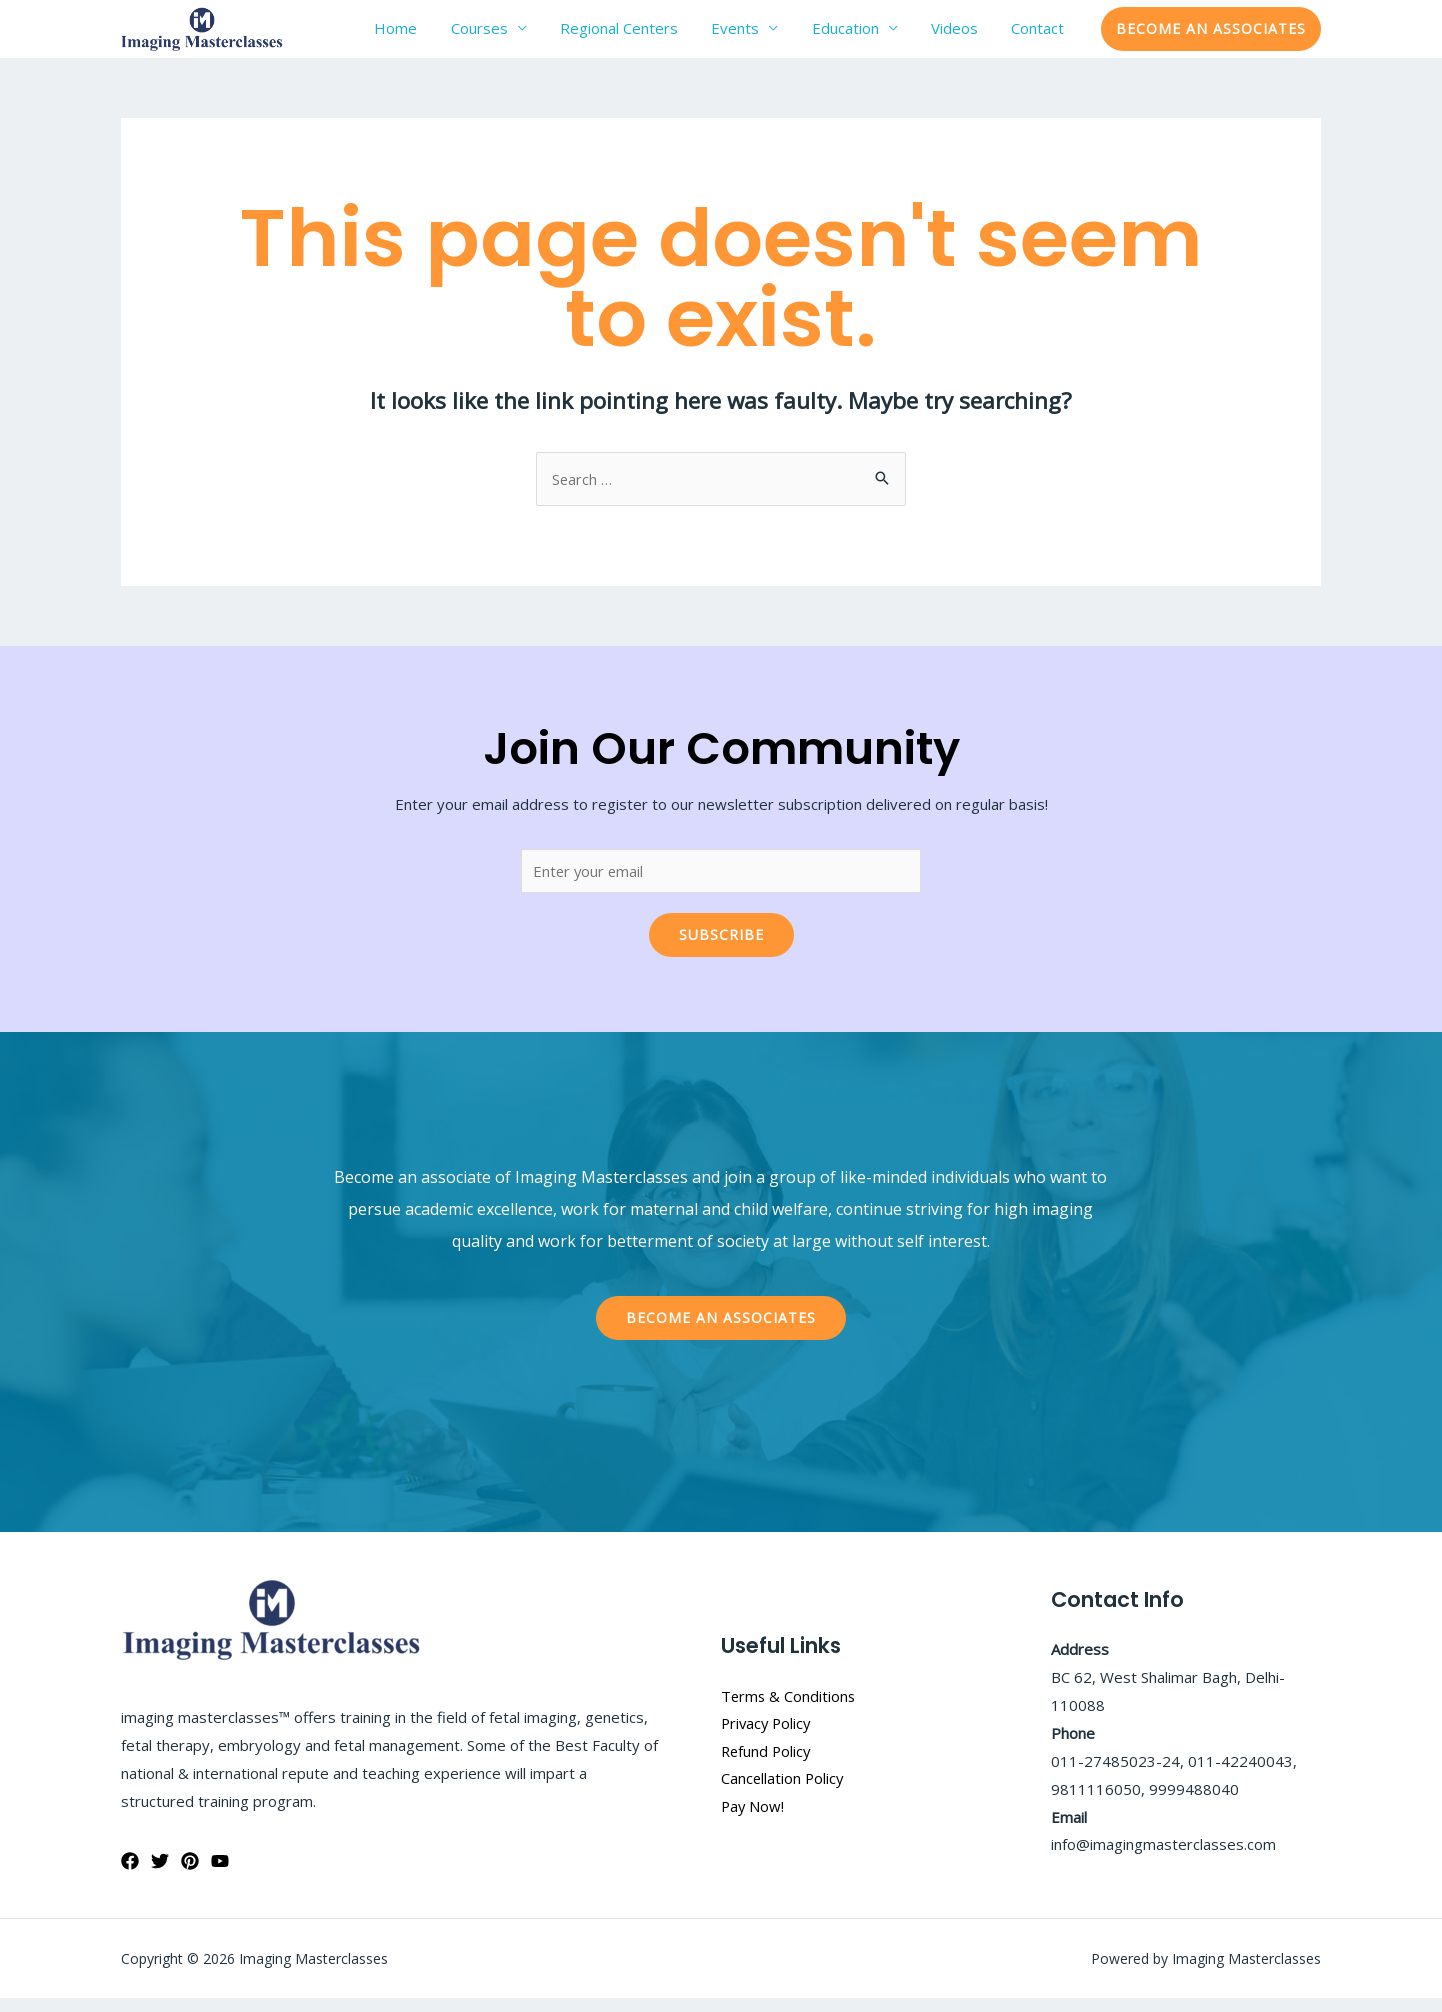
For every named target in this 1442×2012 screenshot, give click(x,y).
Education (878, 35)
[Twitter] (160, 1874)
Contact (1044, 35)
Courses (552, 35)
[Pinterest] (190, 1874)
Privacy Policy (768, 1737)
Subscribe (721, 948)
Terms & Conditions (789, 1709)
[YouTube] (220, 1874)
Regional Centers (679, 35)
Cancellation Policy (783, 1792)
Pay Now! (753, 1820)
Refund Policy (767, 1764)
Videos (974, 35)
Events (782, 35)
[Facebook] (130, 1874)
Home (482, 35)
